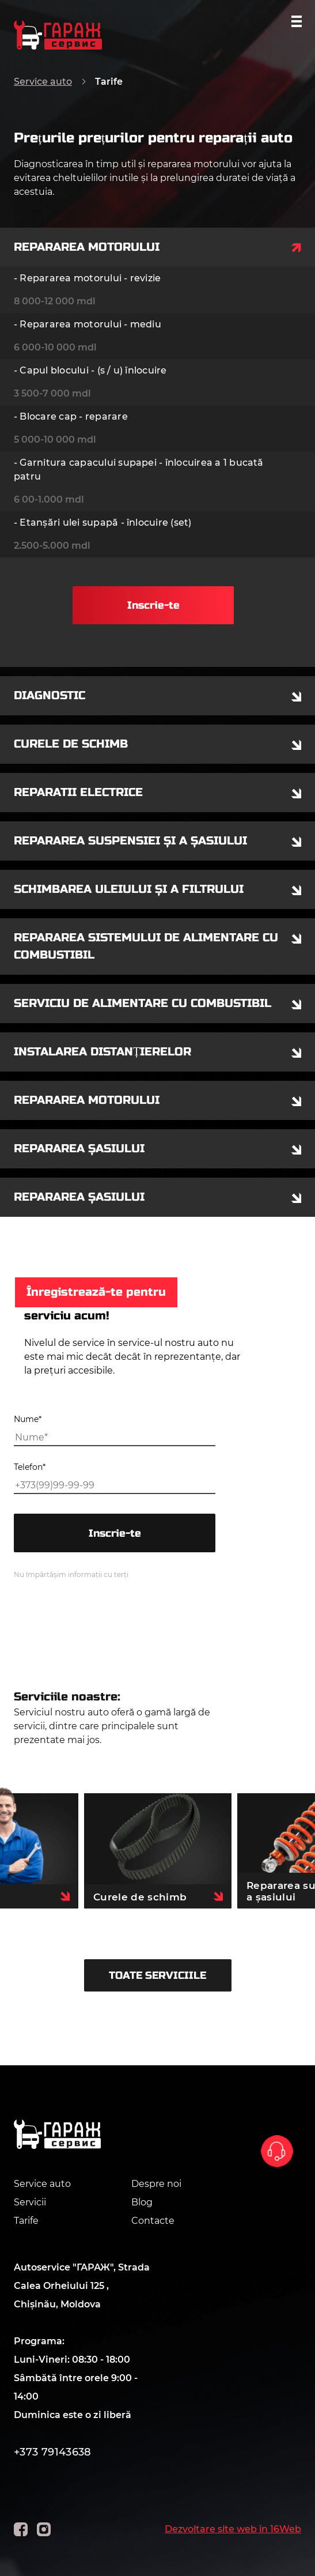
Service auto (43, 81)
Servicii (30, 2202)
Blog (142, 2202)
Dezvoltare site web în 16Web (233, 2529)
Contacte (152, 2220)
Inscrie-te (153, 605)
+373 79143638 (53, 2452)
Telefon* (29, 1467)
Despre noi (156, 2183)
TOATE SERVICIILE (157, 1975)
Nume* (27, 1419)
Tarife (26, 2220)
